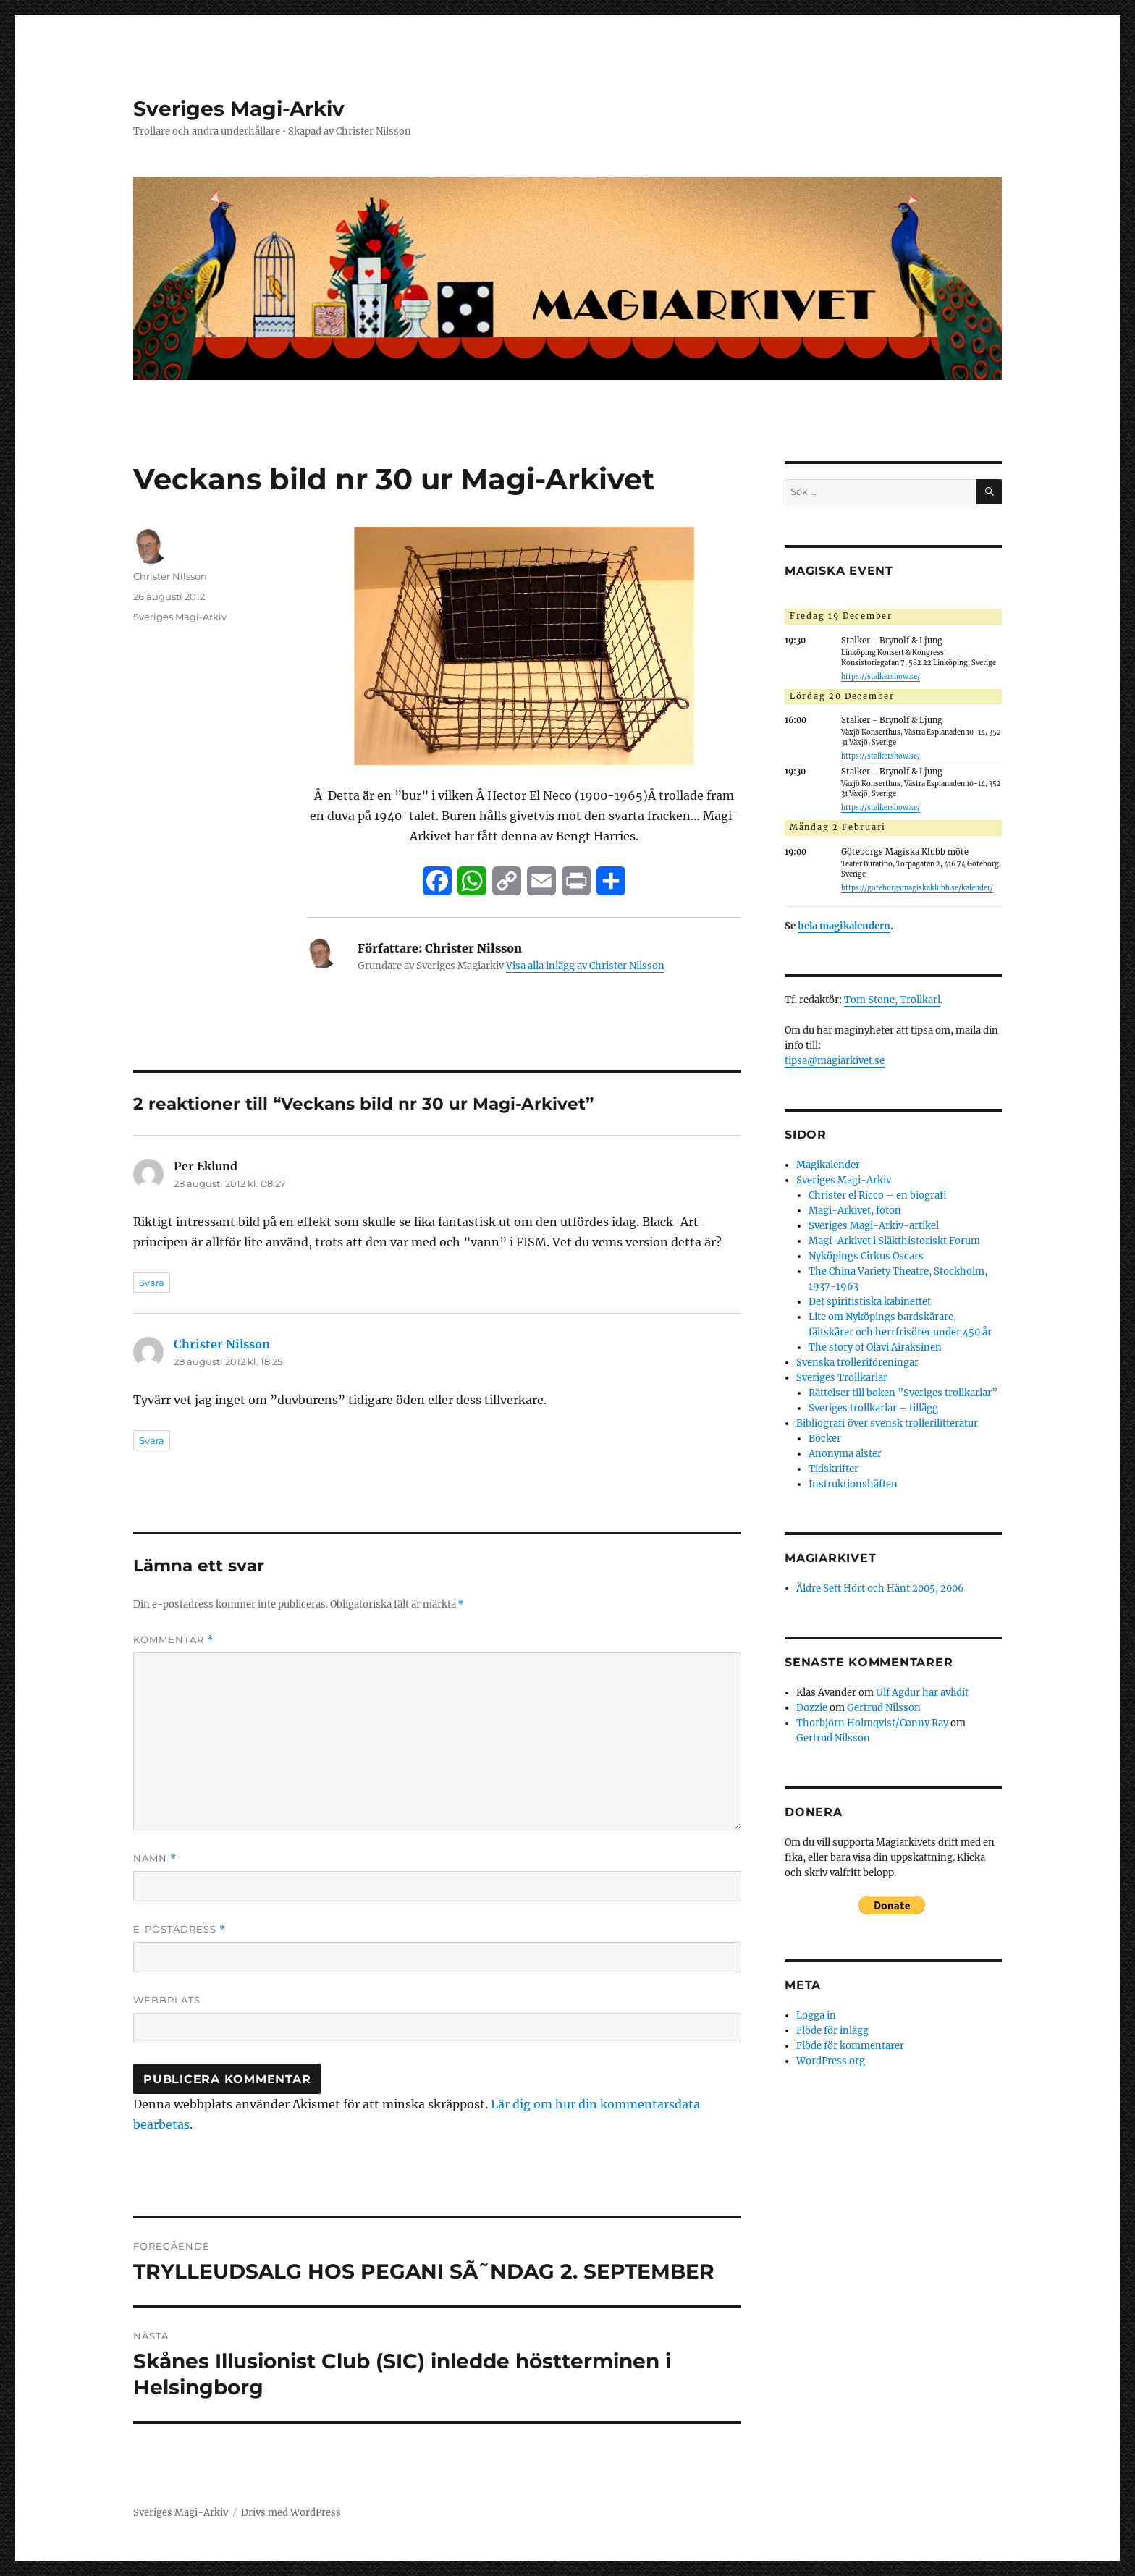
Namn (155, 1858)
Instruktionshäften (853, 1484)
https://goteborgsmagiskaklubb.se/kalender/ (917, 888)
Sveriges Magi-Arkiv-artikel (874, 1226)
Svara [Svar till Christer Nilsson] (151, 1440)
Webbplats (167, 2000)
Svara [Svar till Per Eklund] (151, 1282)
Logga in (816, 2015)
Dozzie (811, 1708)
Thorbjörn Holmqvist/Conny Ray (872, 1723)
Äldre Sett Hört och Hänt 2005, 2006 (880, 1588)
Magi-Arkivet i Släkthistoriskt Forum (894, 1241)
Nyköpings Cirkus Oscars (866, 1256)
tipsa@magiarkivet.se (835, 1061)
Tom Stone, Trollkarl (892, 1000)
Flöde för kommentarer (850, 2046)
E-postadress (179, 1929)
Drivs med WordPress (291, 2513)
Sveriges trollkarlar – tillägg (873, 1408)
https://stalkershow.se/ (880, 676)
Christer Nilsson (170, 576)
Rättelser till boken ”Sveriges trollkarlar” (903, 1393)
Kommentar (173, 1640)
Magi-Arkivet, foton (855, 1210)
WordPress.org (830, 2061)
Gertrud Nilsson (884, 1708)
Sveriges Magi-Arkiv (239, 108)
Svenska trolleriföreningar (857, 1362)
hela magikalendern (844, 926)
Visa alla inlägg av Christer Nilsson (585, 966)
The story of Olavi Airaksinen (875, 1347)
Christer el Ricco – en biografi (878, 1195)
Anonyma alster (845, 1454)
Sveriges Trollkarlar (841, 1378)
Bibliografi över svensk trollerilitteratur (887, 1423)
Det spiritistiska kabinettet (870, 1302)
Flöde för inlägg (832, 2030)
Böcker (825, 1438)
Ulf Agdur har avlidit (922, 1692)
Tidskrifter (833, 1469)
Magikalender (828, 1165)
